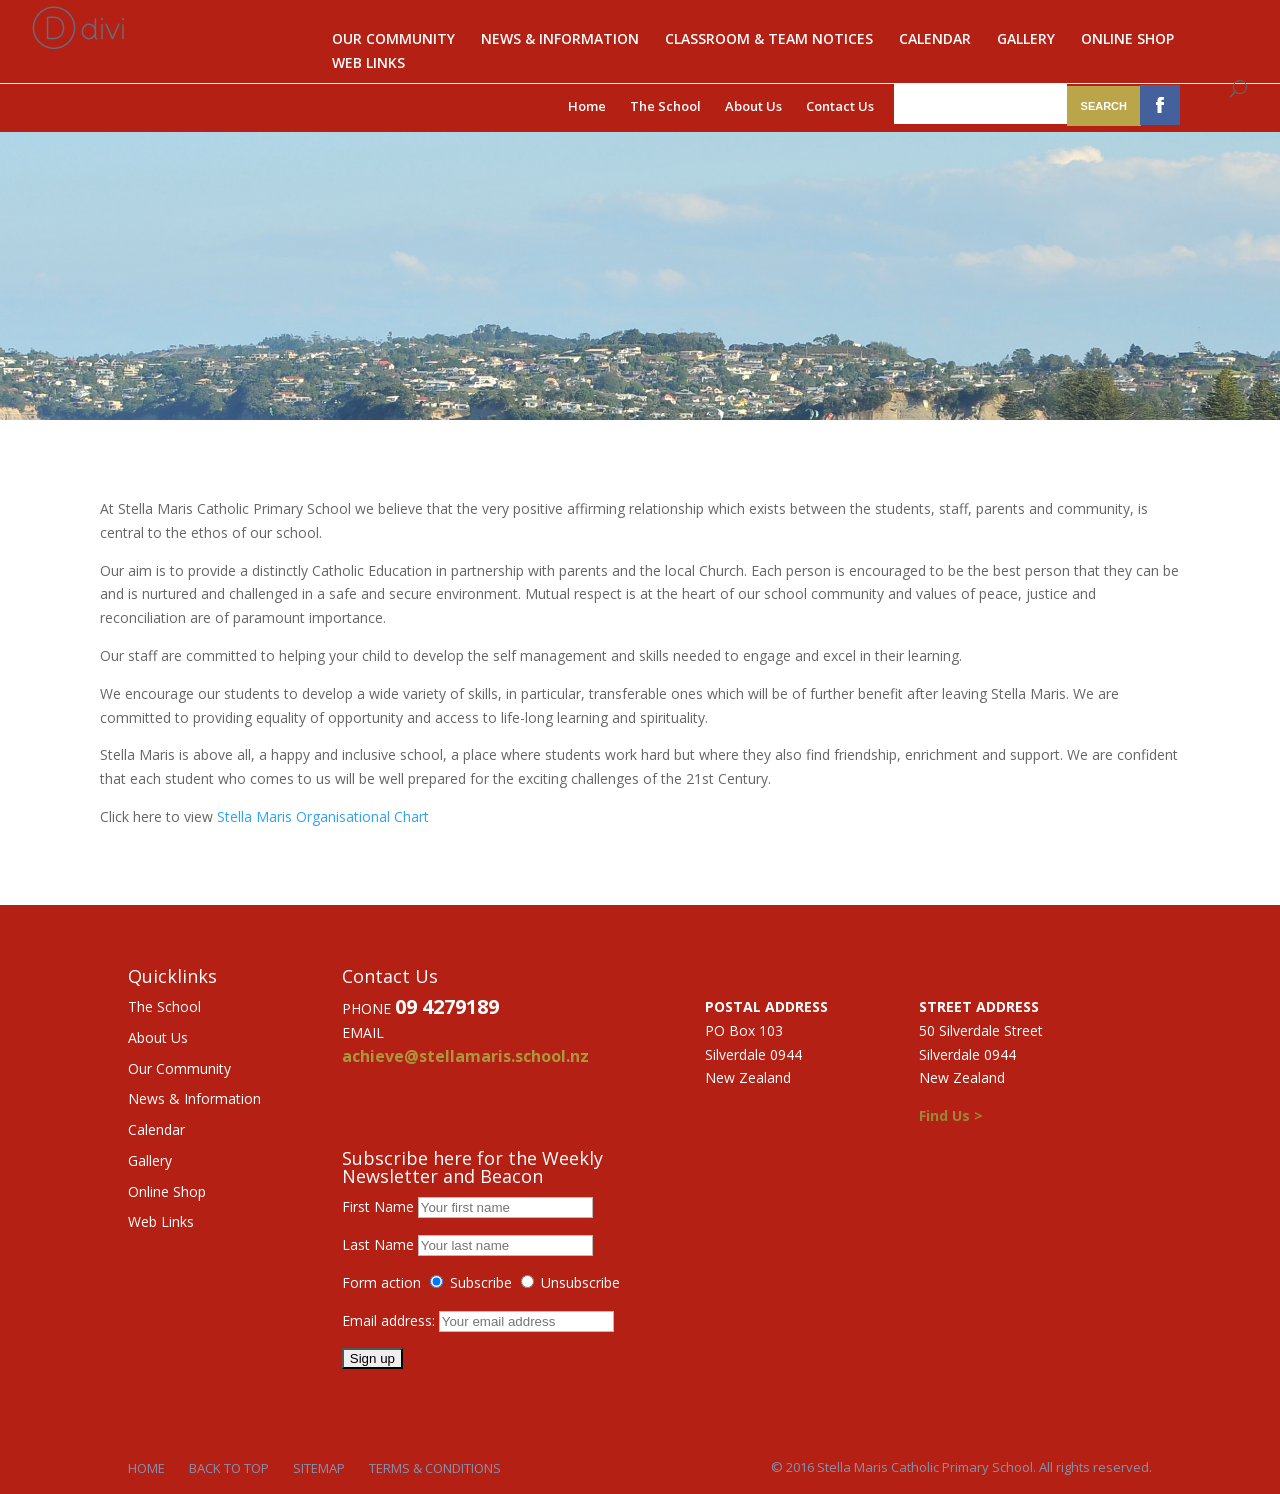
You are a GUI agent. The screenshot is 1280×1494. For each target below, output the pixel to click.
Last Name (378, 1244)
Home (587, 106)
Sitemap (319, 1468)
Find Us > (951, 1115)
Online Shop (1127, 40)
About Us (753, 106)
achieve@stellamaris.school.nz (465, 1056)
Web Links (368, 64)
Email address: (390, 1320)
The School (665, 106)
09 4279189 (447, 1006)
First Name (378, 1206)
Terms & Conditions (435, 1468)
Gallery (1026, 40)
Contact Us (840, 106)
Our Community (393, 40)
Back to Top (229, 1468)
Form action (381, 1282)
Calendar (935, 40)
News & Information (560, 40)
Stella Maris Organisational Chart (323, 816)
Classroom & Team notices (769, 40)
